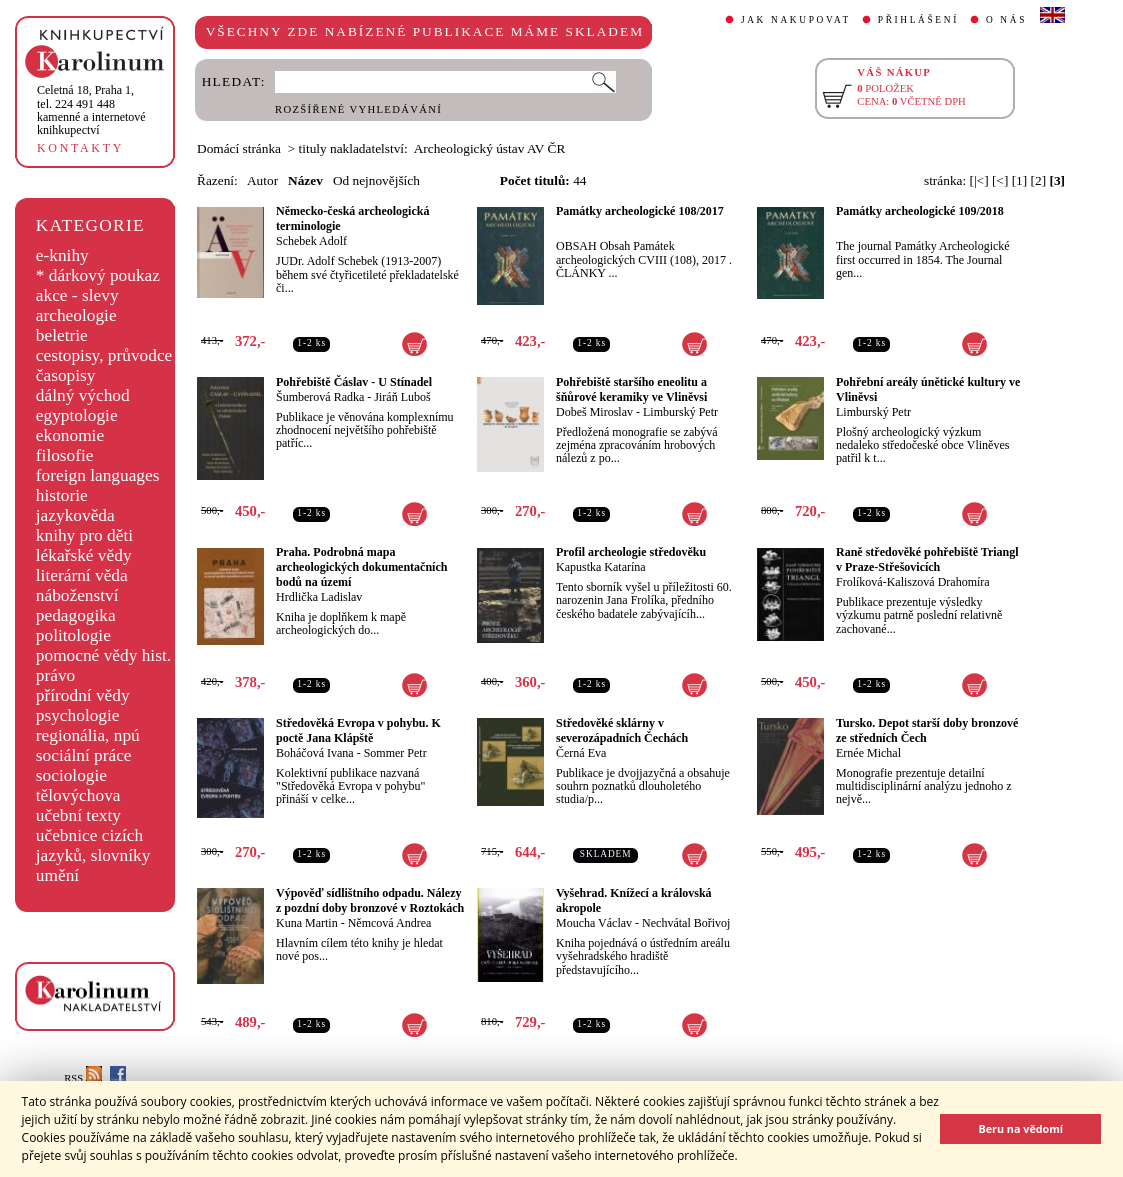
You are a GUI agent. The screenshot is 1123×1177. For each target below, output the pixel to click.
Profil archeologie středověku (631, 552)
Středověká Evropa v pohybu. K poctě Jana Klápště (358, 730)
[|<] (979, 180)
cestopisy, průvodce (104, 355)
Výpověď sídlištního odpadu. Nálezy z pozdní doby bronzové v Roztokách (370, 900)
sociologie (71, 775)
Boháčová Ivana (315, 753)
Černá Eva (581, 753)
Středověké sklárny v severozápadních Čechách (622, 730)
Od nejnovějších (376, 180)
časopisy (66, 375)
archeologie (76, 315)
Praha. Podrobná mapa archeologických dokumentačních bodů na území (361, 567)
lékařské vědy (84, 555)
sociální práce (84, 755)
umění (57, 875)
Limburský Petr (680, 412)
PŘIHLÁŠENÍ (918, 20)
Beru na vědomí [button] (1020, 1128)
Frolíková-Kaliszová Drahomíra (913, 582)
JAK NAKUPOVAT (796, 20)
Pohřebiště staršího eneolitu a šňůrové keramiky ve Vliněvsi (631, 389)
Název (305, 180)
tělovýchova (78, 795)
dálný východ (83, 395)
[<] (1000, 180)
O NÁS (1006, 20)
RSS (83, 1078)
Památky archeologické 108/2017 (640, 211)
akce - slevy (77, 295)
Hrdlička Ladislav (319, 597)
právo (55, 675)
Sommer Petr (395, 753)
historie (62, 495)
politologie (73, 635)
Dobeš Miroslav (594, 412)
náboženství (77, 595)
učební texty (78, 815)
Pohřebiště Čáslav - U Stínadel (354, 382)
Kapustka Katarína (601, 567)
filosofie (65, 455)
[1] (1020, 180)
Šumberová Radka (320, 397)
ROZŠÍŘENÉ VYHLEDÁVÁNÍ (358, 109)
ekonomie (70, 435)
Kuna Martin (307, 923)
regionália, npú (88, 735)
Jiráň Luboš (402, 397)
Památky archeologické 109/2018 (920, 211)
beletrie (62, 335)
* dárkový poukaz (98, 275)
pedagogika (76, 615)
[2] (1039, 180)
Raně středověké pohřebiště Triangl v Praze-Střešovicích (927, 559)
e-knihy (62, 255)
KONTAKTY (80, 148)
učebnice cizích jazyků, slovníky (93, 845)
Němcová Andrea (390, 923)
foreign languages (98, 475)
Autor (262, 180)
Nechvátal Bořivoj (686, 923)
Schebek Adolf (311, 241)
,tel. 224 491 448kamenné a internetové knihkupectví (91, 110)
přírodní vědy (83, 695)
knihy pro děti (84, 535)
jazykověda (75, 515)
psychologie (78, 715)
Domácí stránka (239, 148)
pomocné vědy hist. (103, 655)
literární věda (82, 575)
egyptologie (77, 415)
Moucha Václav (594, 923)
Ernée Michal (868, 753)
